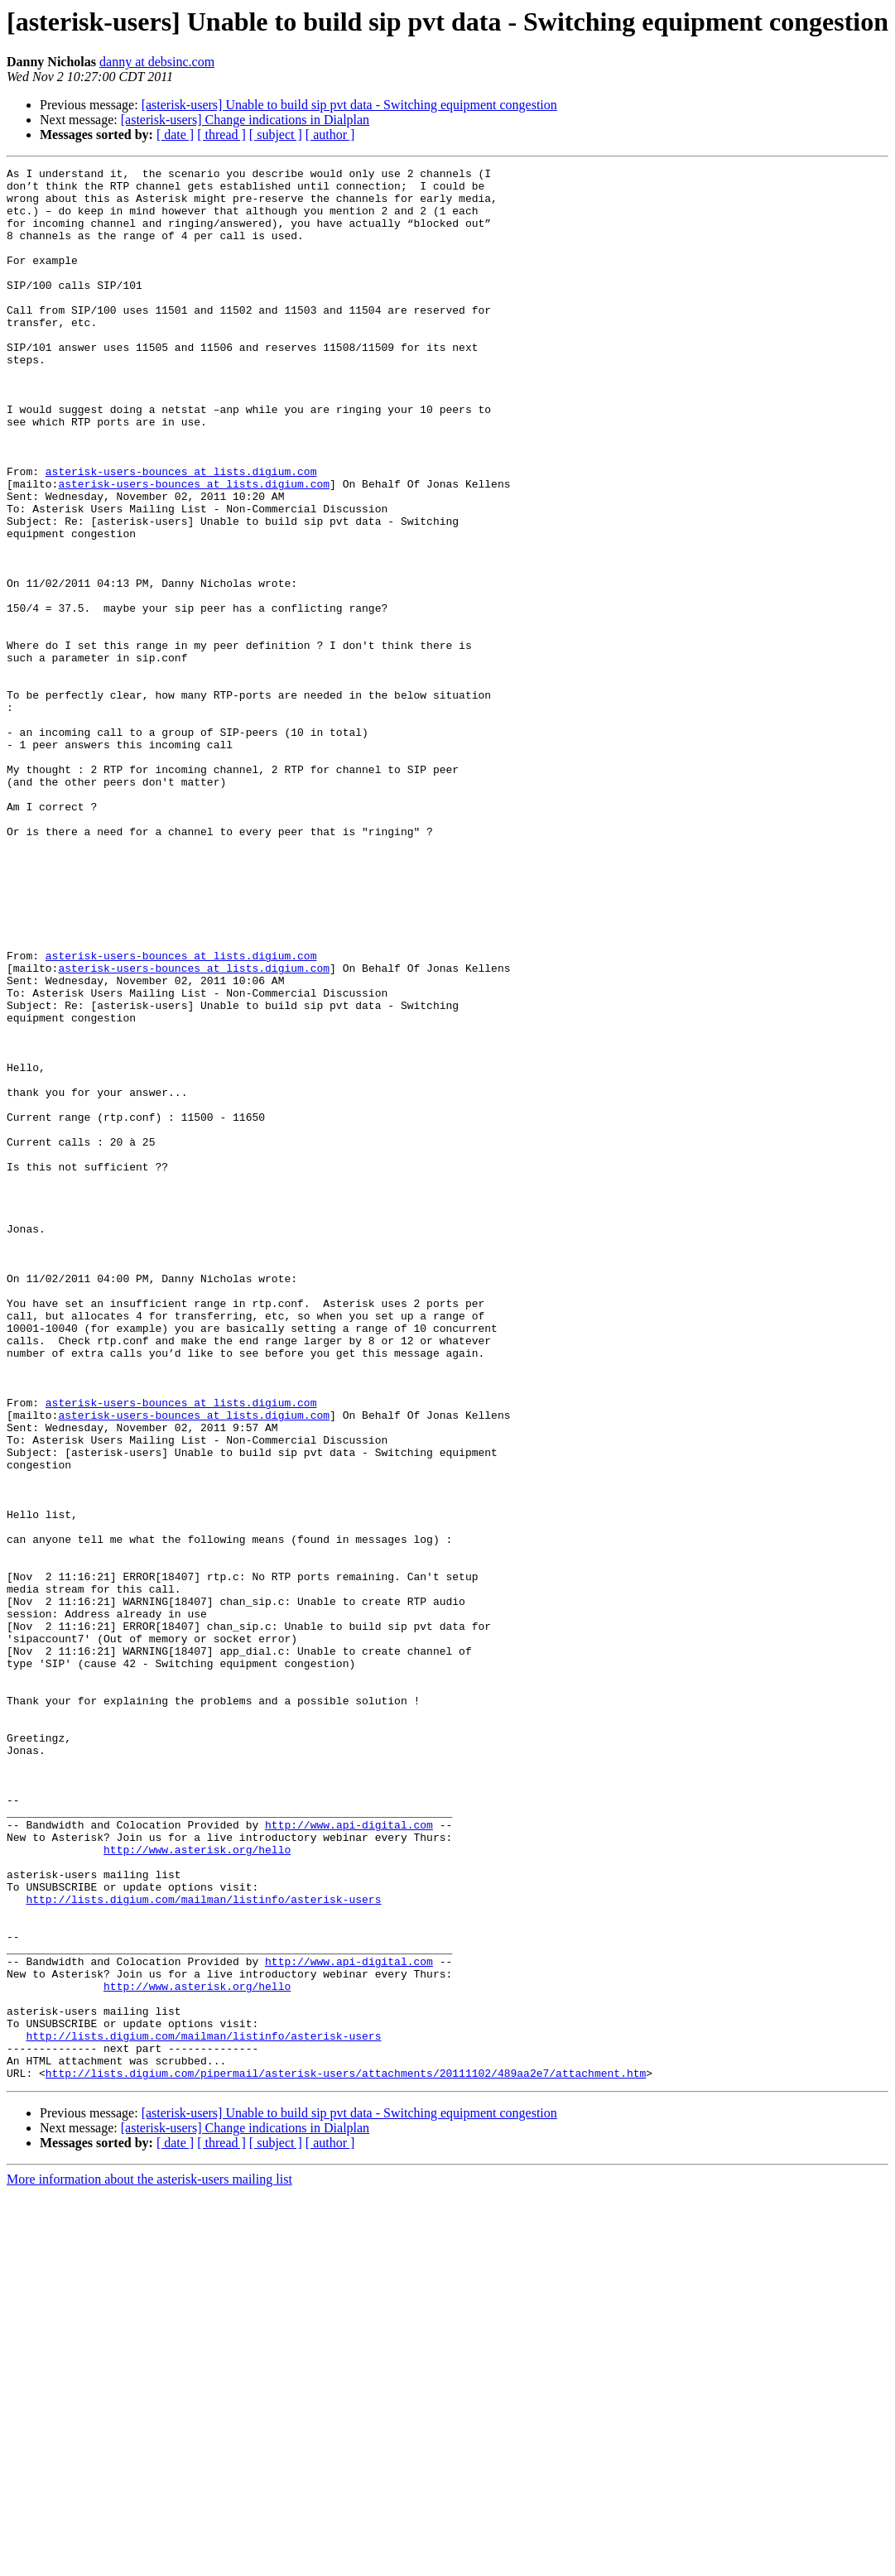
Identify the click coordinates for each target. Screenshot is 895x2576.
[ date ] (175, 134)
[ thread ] (221, 134)
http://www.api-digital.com (349, 2157)
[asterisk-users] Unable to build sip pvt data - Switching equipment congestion (349, 105)
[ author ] (330, 134)
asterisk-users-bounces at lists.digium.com (181, 533)
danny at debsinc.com (156, 62)
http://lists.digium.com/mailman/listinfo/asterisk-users (203, 2246)
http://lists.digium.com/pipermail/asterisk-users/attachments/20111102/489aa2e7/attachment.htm (346, 2455)
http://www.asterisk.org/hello (197, 2187)
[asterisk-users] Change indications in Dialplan (245, 120)
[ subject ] (275, 134)
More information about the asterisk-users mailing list (149, 2561)
